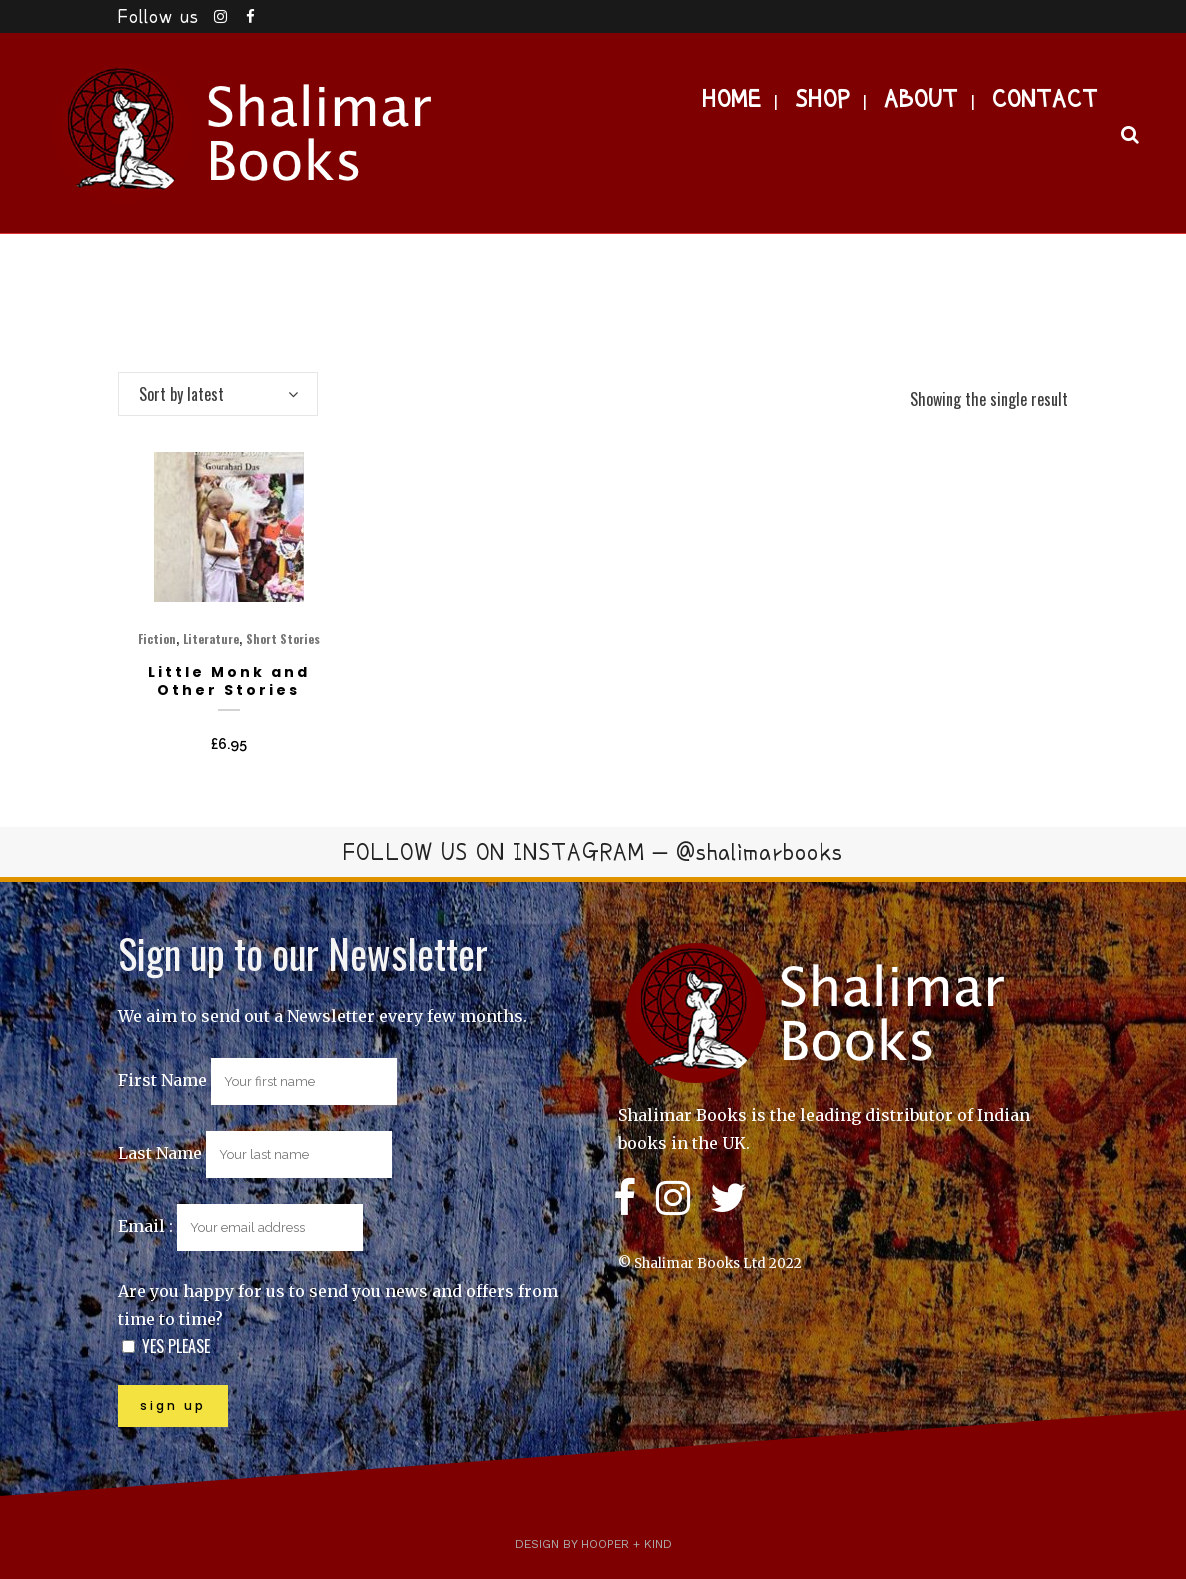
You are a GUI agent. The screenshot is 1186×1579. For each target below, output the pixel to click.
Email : (240, 1226)
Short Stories (283, 638)
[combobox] (218, 394)
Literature (211, 638)
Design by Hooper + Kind (593, 1544)
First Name (162, 1080)
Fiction (157, 638)
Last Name (160, 1153)
